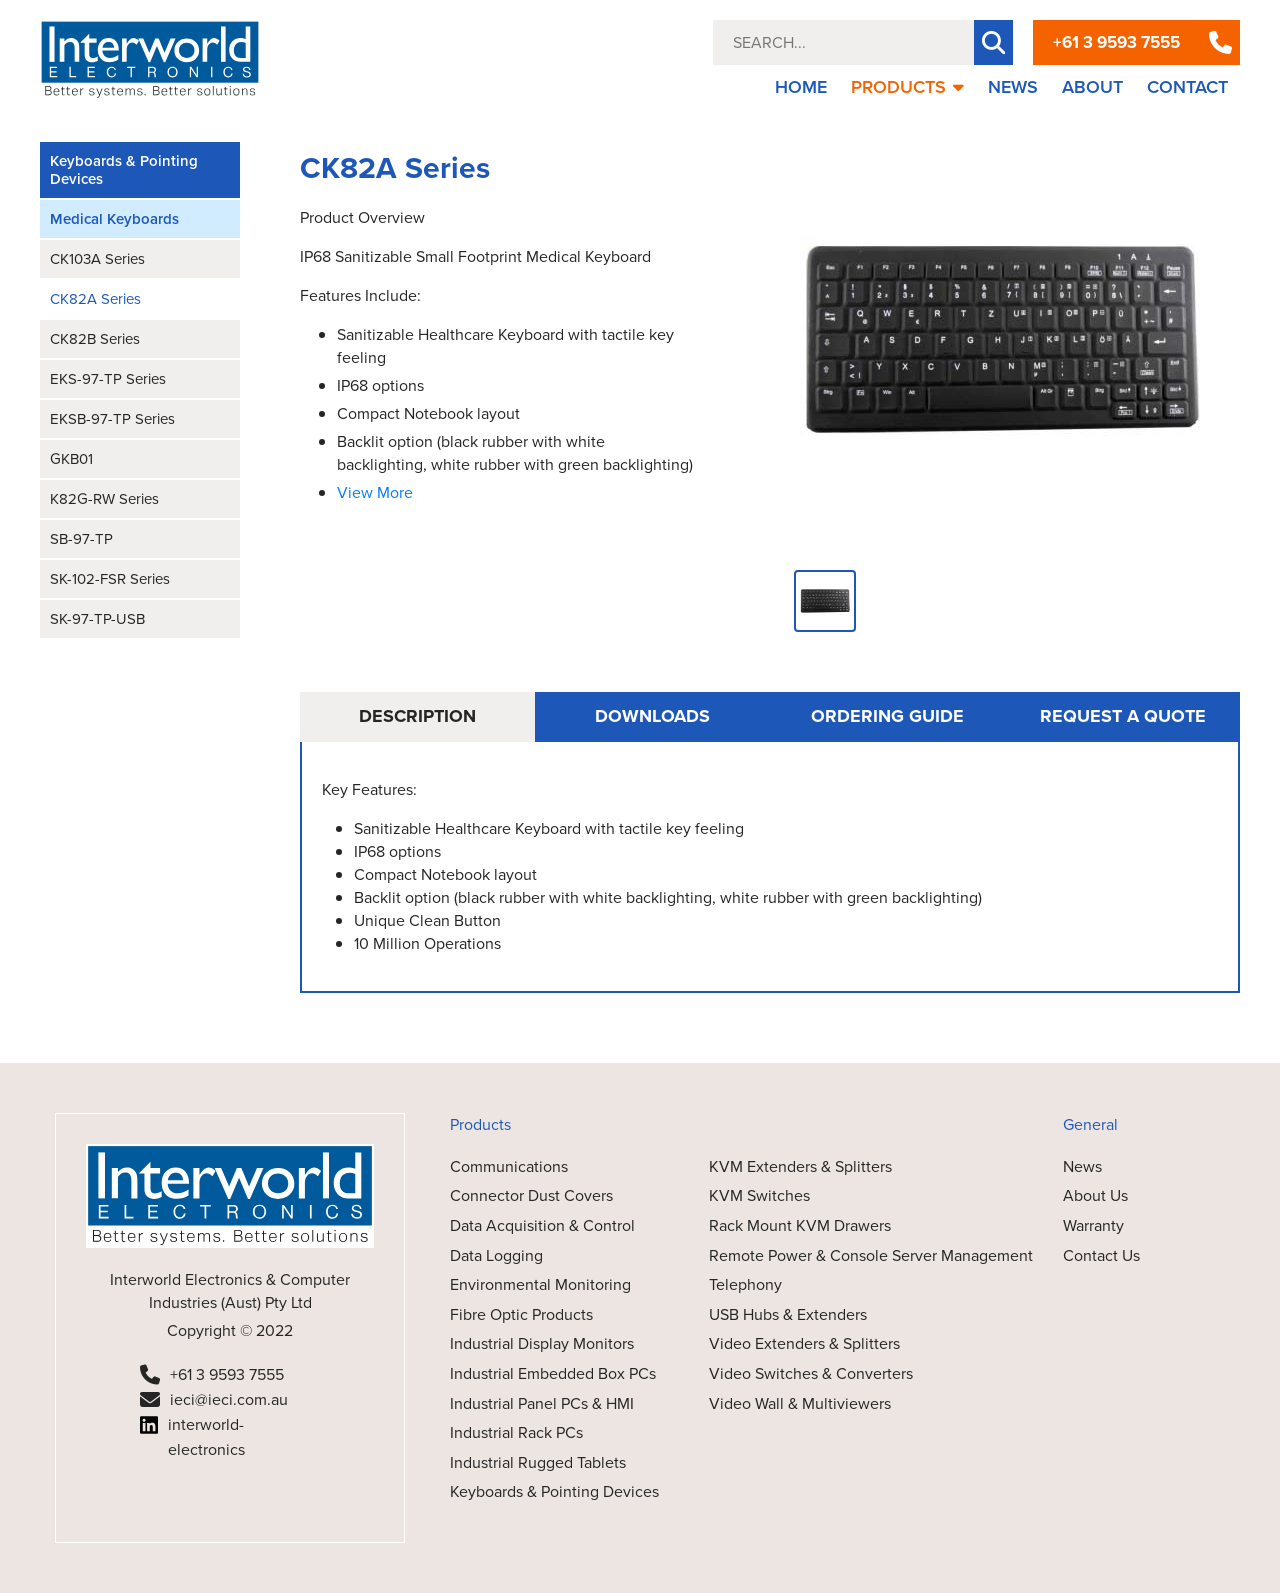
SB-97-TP (81, 539)
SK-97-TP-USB (97, 619)
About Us (1095, 1195)
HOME (801, 87)
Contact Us (1101, 1255)
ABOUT (1092, 87)
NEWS (1013, 87)
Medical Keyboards (114, 219)
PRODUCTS (907, 87)
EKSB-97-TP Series (112, 419)
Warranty (1093, 1225)
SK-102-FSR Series (110, 579)
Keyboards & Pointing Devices (124, 170)
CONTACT (1187, 87)
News (1082, 1166)
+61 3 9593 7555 (1116, 42)
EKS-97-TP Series (108, 379)
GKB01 (71, 459)
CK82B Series (95, 339)
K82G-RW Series (104, 499)
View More (375, 492)
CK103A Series (97, 259)
